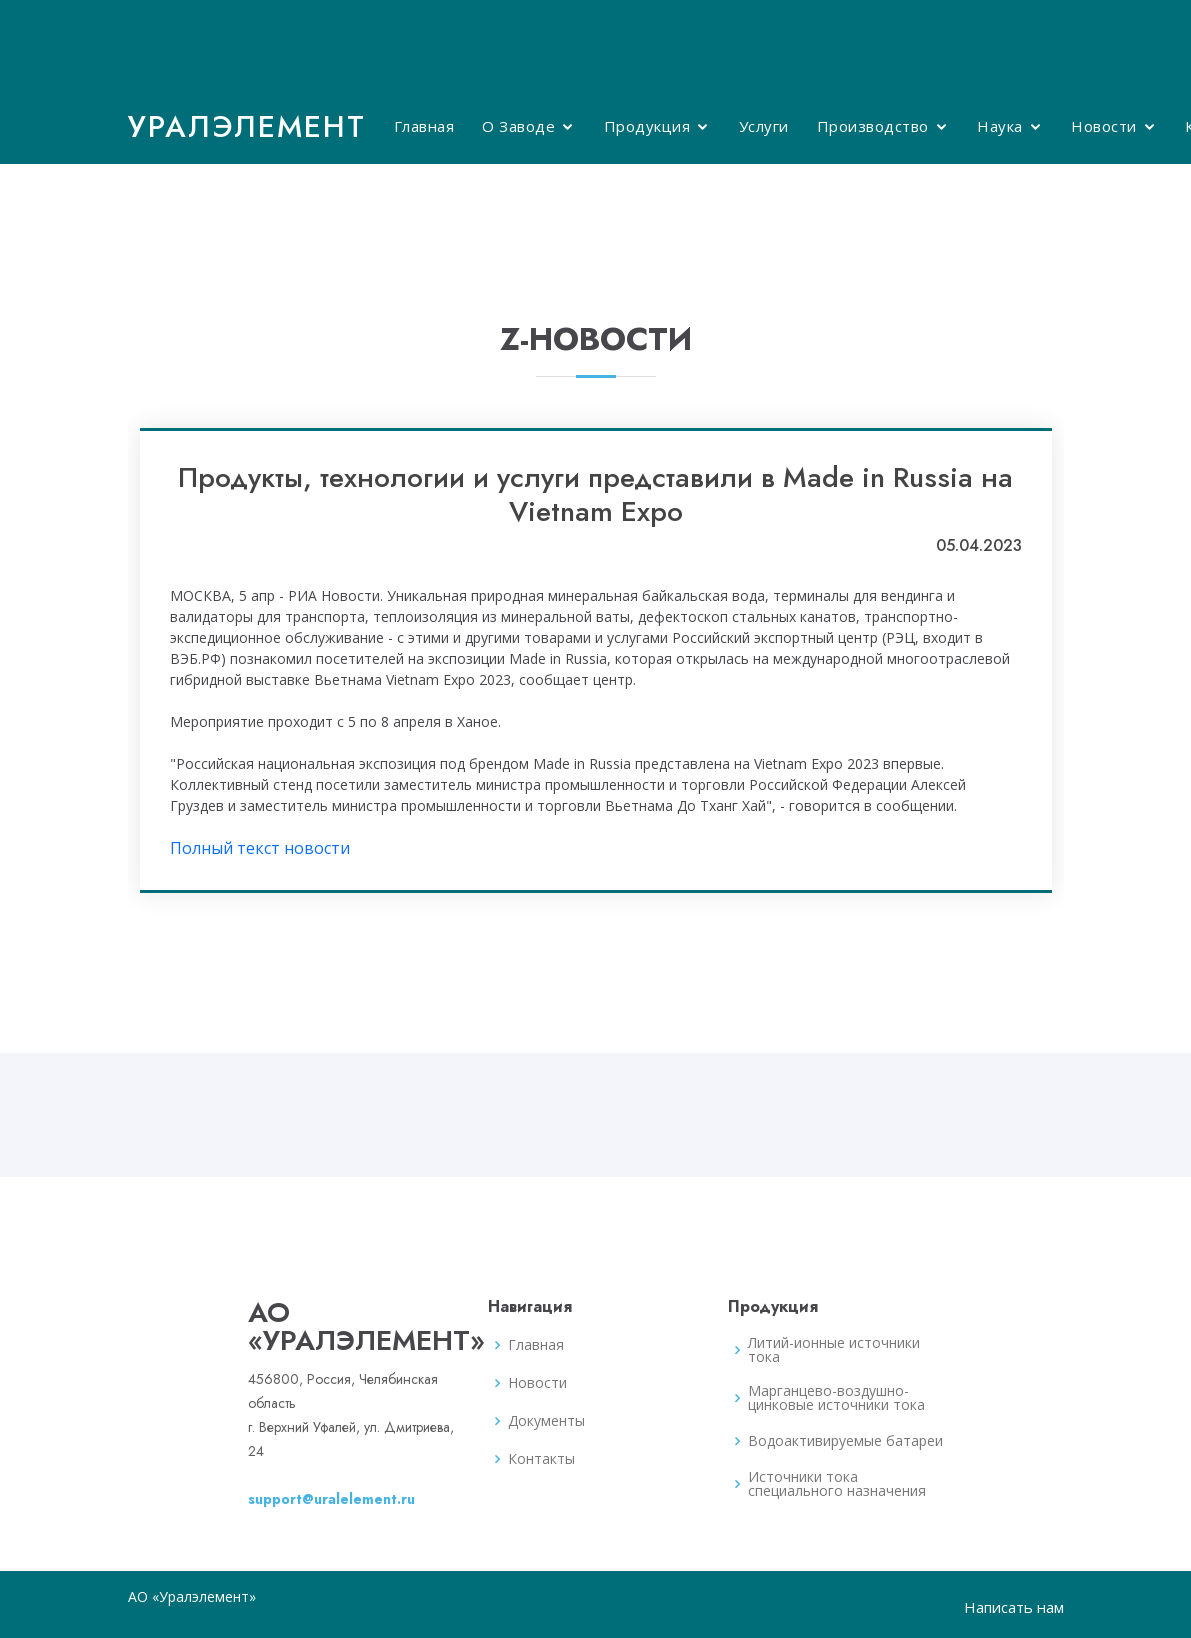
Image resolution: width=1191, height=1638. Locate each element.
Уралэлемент (247, 126)
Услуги (764, 126)
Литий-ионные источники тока (834, 1350)
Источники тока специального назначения (837, 1484)
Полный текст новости (260, 848)
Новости (1104, 126)
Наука (1000, 126)
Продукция (647, 126)
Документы (546, 1421)
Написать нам (1014, 1607)
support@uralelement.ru (331, 1499)
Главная (424, 126)
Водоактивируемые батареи (845, 1441)
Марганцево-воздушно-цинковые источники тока (836, 1398)
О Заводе (518, 126)
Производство (873, 126)
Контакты (541, 1459)
